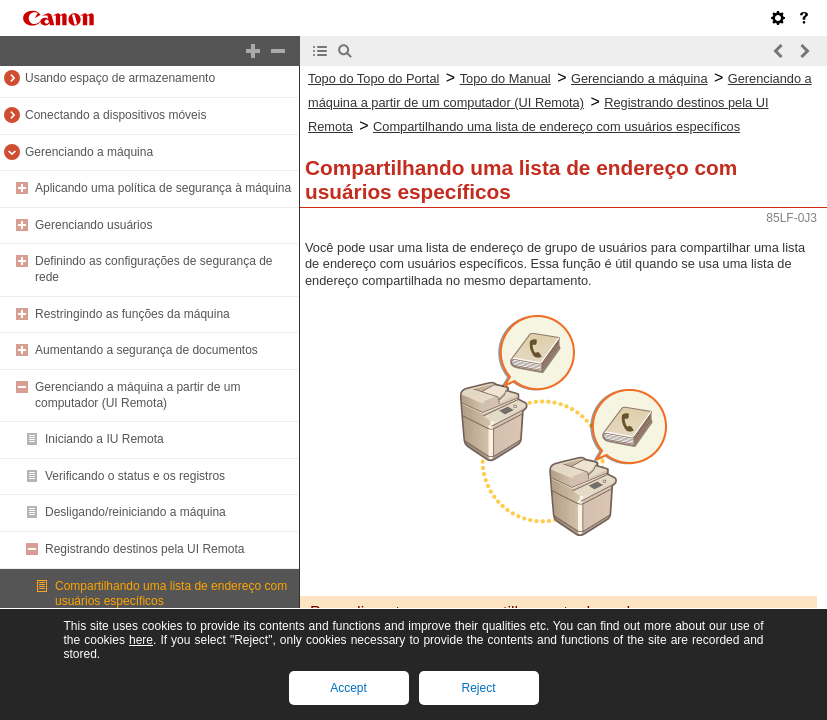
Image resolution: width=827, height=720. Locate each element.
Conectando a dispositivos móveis (115, 115)
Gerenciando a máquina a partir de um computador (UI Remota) (137, 395)
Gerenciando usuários (93, 225)
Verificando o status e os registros (135, 476)
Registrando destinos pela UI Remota (144, 549)
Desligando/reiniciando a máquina (135, 512)
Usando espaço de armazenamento (120, 78)
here (141, 640)
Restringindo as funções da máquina (132, 314)
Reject (478, 688)
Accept (348, 688)
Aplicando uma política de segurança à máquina (163, 188)
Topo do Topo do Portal (373, 78)
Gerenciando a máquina (89, 152)
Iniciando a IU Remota (104, 439)
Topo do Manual (505, 78)
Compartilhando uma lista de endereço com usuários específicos (556, 126)
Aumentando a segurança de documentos (146, 350)
